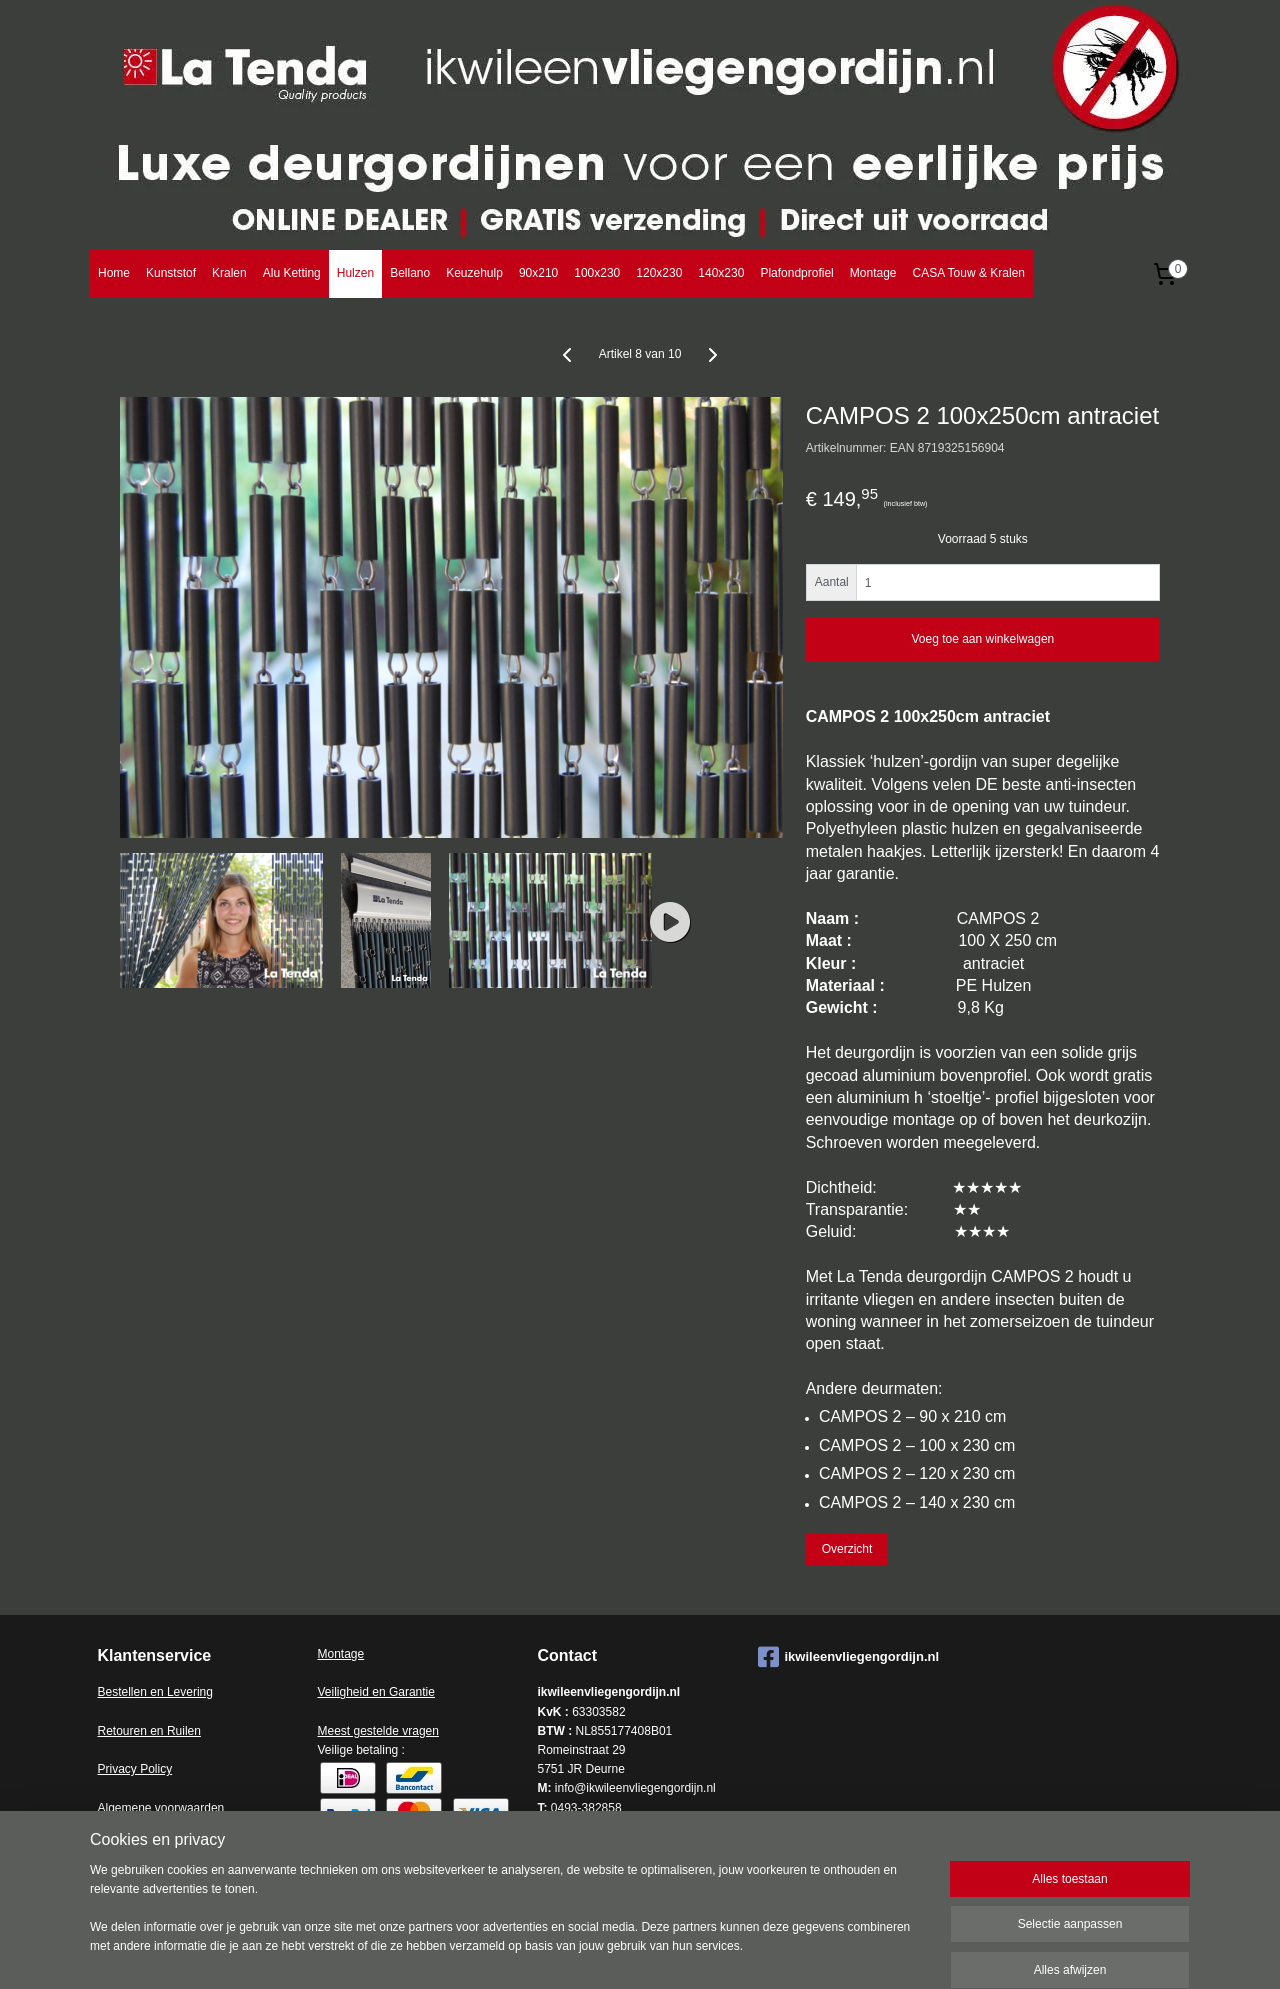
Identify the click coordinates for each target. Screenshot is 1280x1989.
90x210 (538, 273)
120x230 (659, 273)
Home (114, 273)
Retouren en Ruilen (149, 1731)
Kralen (229, 273)
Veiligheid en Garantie (376, 1692)
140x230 (721, 273)
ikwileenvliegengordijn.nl (849, 1657)
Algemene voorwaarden (161, 1808)
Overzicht (847, 1549)
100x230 (597, 273)
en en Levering (173, 1692)
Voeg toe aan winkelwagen (982, 639)
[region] (508, 1921)
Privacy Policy (135, 1769)
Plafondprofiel (796, 273)
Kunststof (171, 273)
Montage (873, 273)
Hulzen (355, 273)
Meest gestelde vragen (378, 1731)
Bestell (116, 1692)
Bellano (410, 273)
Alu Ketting (292, 273)
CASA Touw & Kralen (968, 273)
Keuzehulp (474, 273)
